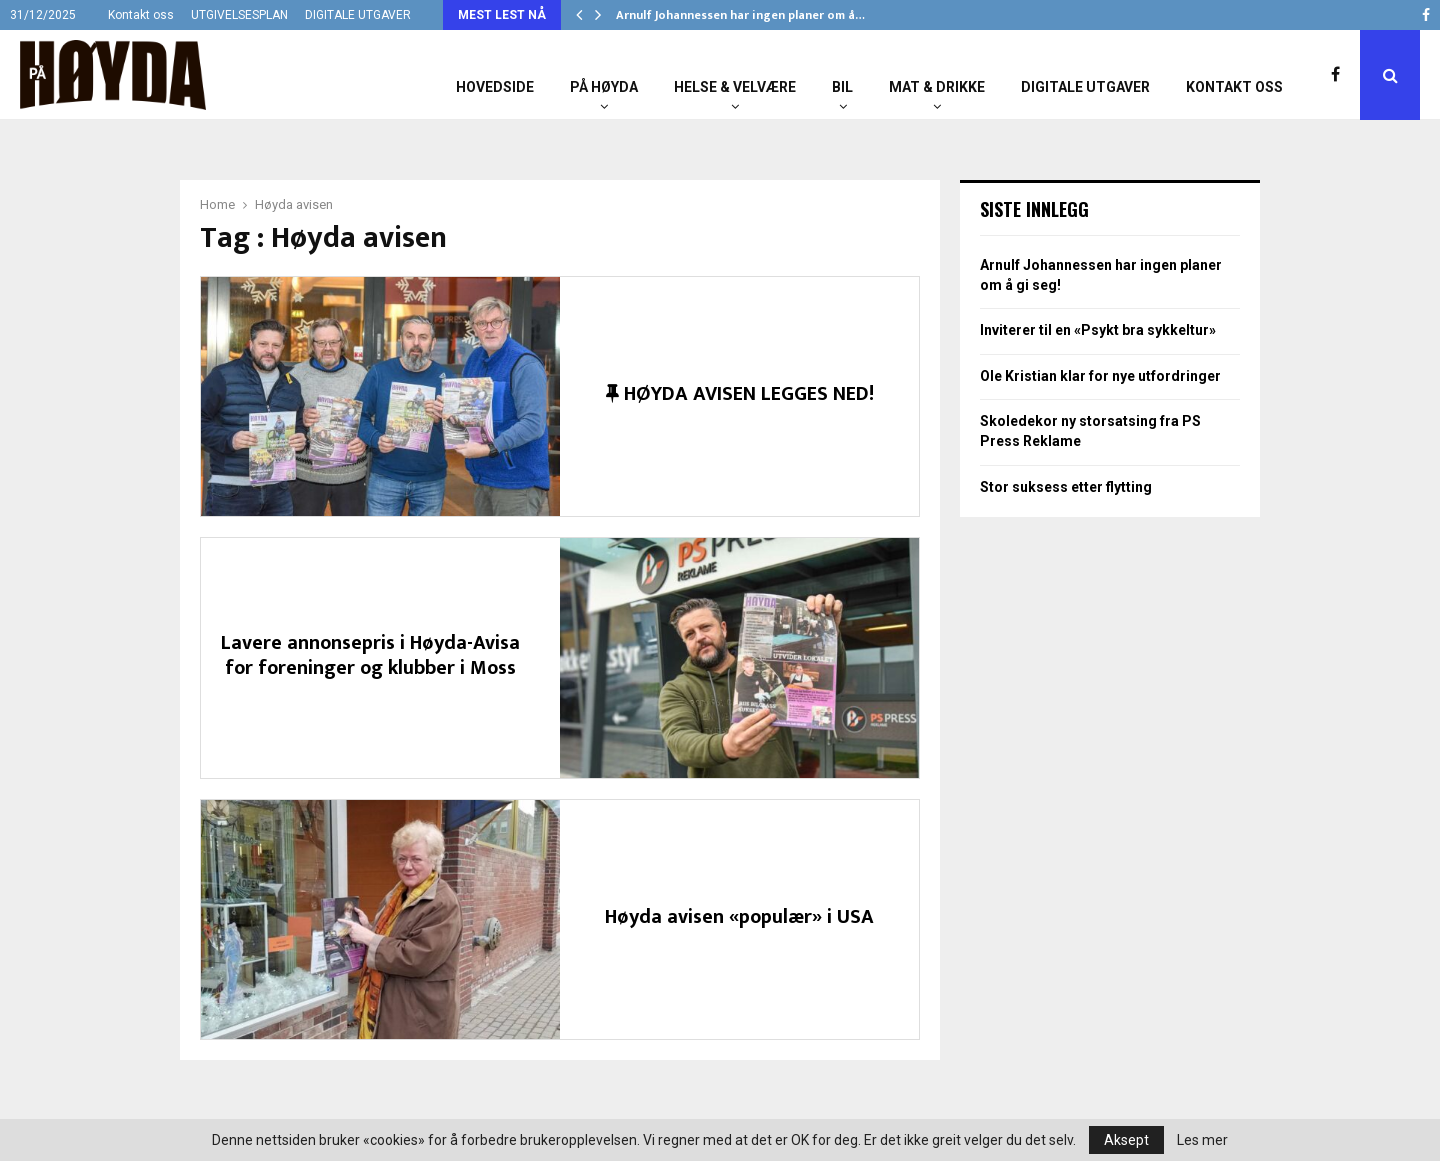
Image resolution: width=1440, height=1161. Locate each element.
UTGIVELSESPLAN (239, 15)
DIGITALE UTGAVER (358, 15)
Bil (842, 87)
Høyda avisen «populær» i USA (739, 917)
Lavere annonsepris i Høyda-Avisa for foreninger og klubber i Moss (370, 655)
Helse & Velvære (735, 87)
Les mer (1202, 1140)
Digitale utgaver (1085, 87)
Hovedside (495, 87)
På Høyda (604, 87)
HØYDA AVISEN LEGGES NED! (740, 394)
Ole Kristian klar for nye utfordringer (1100, 376)
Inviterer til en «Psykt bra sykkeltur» (1098, 330)
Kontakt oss (141, 15)
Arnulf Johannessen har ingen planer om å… (740, 15)
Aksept (1126, 1140)
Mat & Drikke (937, 87)
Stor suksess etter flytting (1066, 487)
